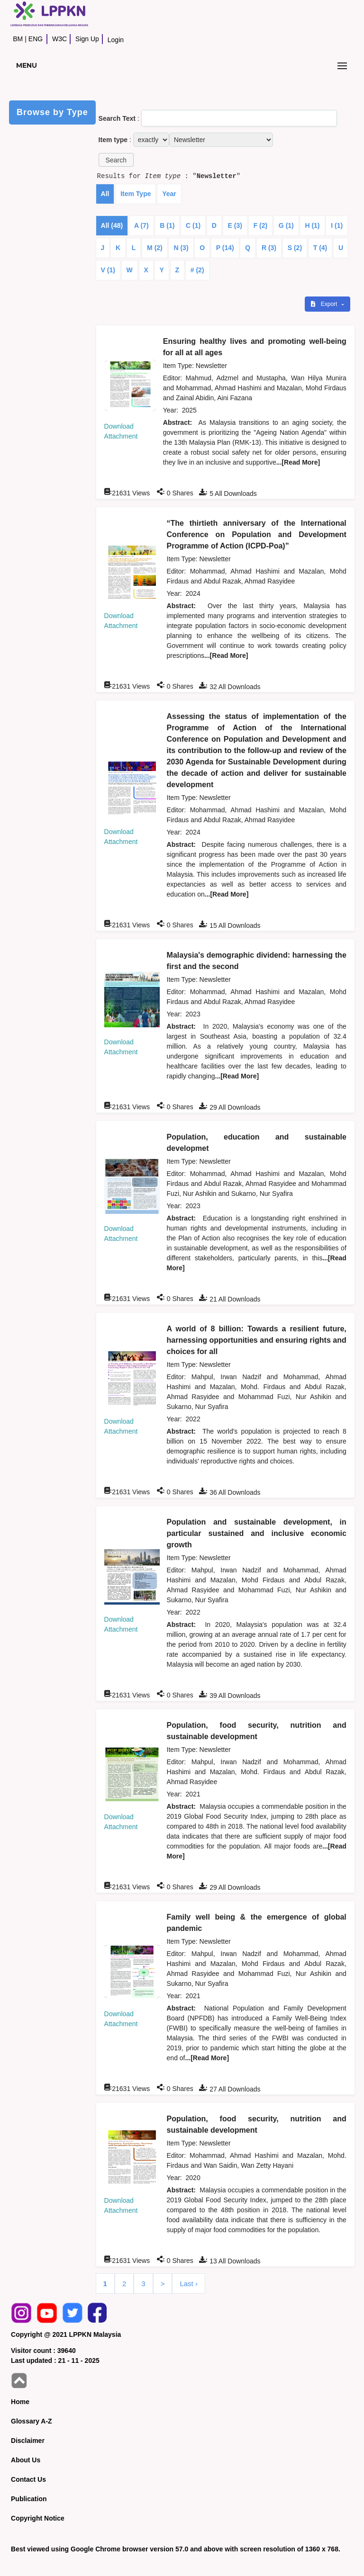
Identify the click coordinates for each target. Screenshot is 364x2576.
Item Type (135, 193)
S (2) (295, 247)
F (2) (261, 225)
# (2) (197, 270)
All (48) (112, 225)
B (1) (167, 225)
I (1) (337, 225)
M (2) (155, 247)
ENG (35, 39)
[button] (116, 160)
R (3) (269, 247)
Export (324, 304)
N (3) (180, 247)
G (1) (286, 225)
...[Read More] (298, 462)
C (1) (193, 225)
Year (169, 193)
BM (18, 39)
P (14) (225, 247)
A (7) (141, 225)
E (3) (235, 225)
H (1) (312, 225)
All (105, 193)
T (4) (320, 247)
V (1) (108, 270)
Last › (189, 2284)
